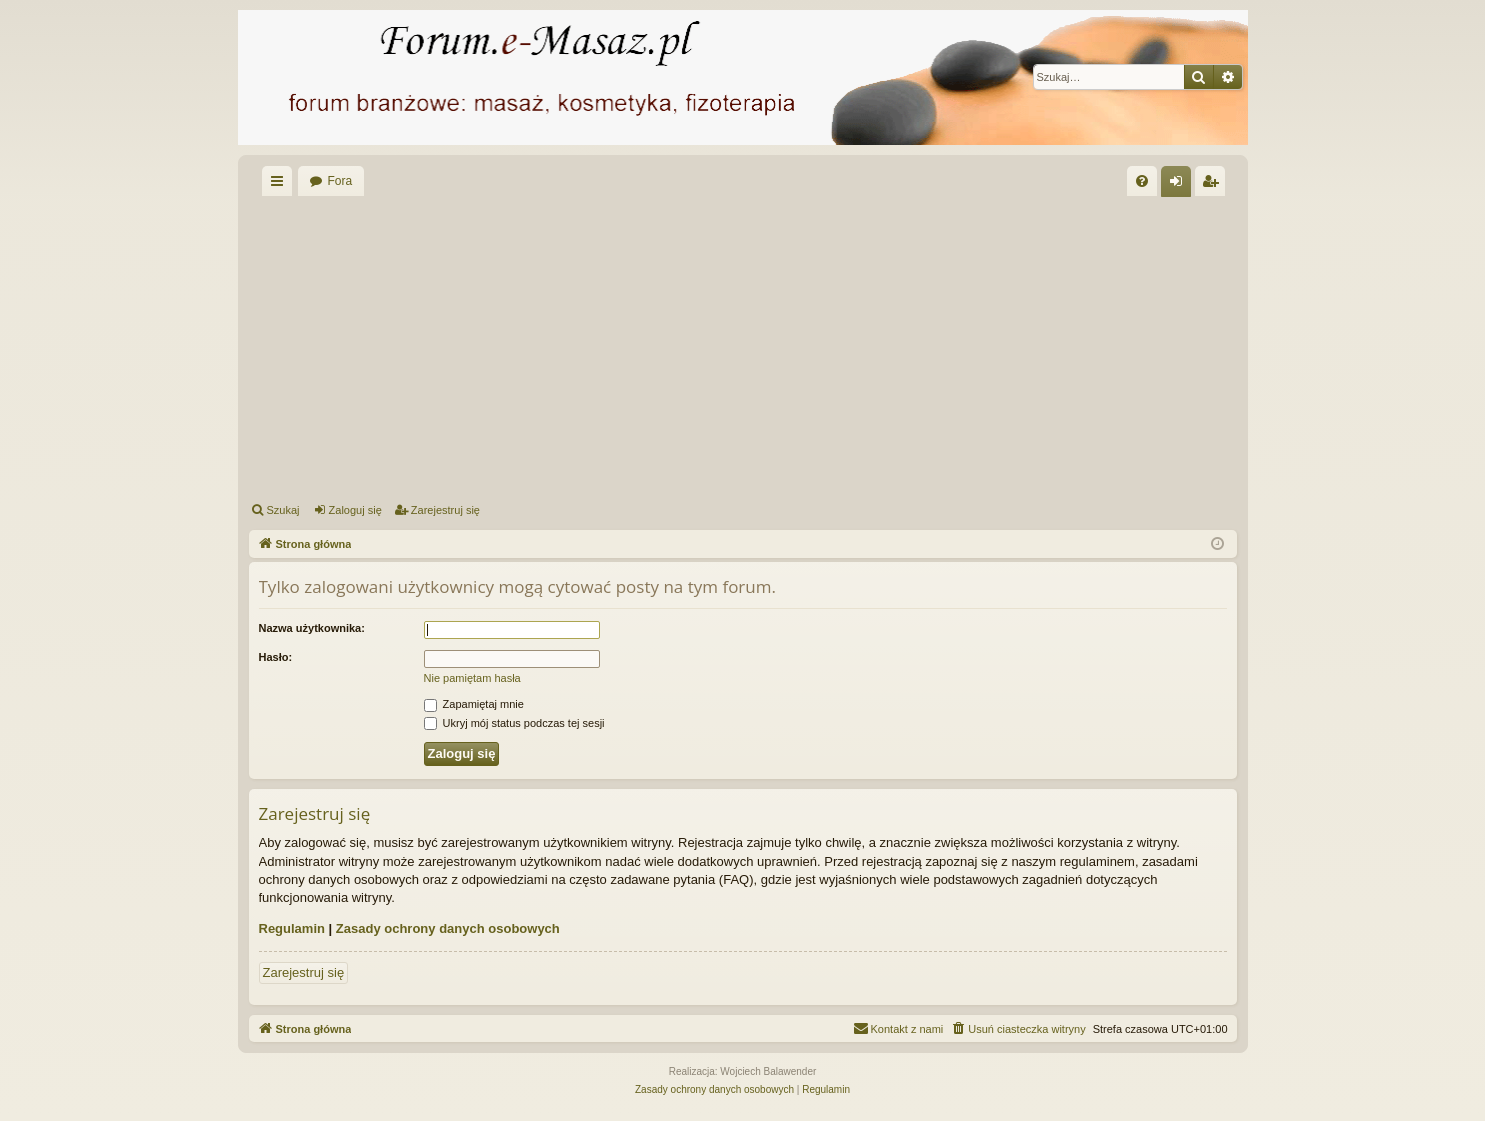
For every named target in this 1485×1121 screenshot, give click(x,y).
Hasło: (276, 657)
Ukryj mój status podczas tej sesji (514, 723)
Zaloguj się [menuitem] (1179, 185)
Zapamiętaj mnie (474, 704)
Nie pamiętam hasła (472, 678)
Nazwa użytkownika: (312, 628)
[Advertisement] (743, 346)
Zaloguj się (355, 510)
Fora (340, 181)
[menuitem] (1142, 181)
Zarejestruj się (445, 510)
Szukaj (283, 510)
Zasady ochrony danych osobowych (448, 928)
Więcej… (281, 185)
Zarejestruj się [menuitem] (1214, 185)
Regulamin (292, 928)
